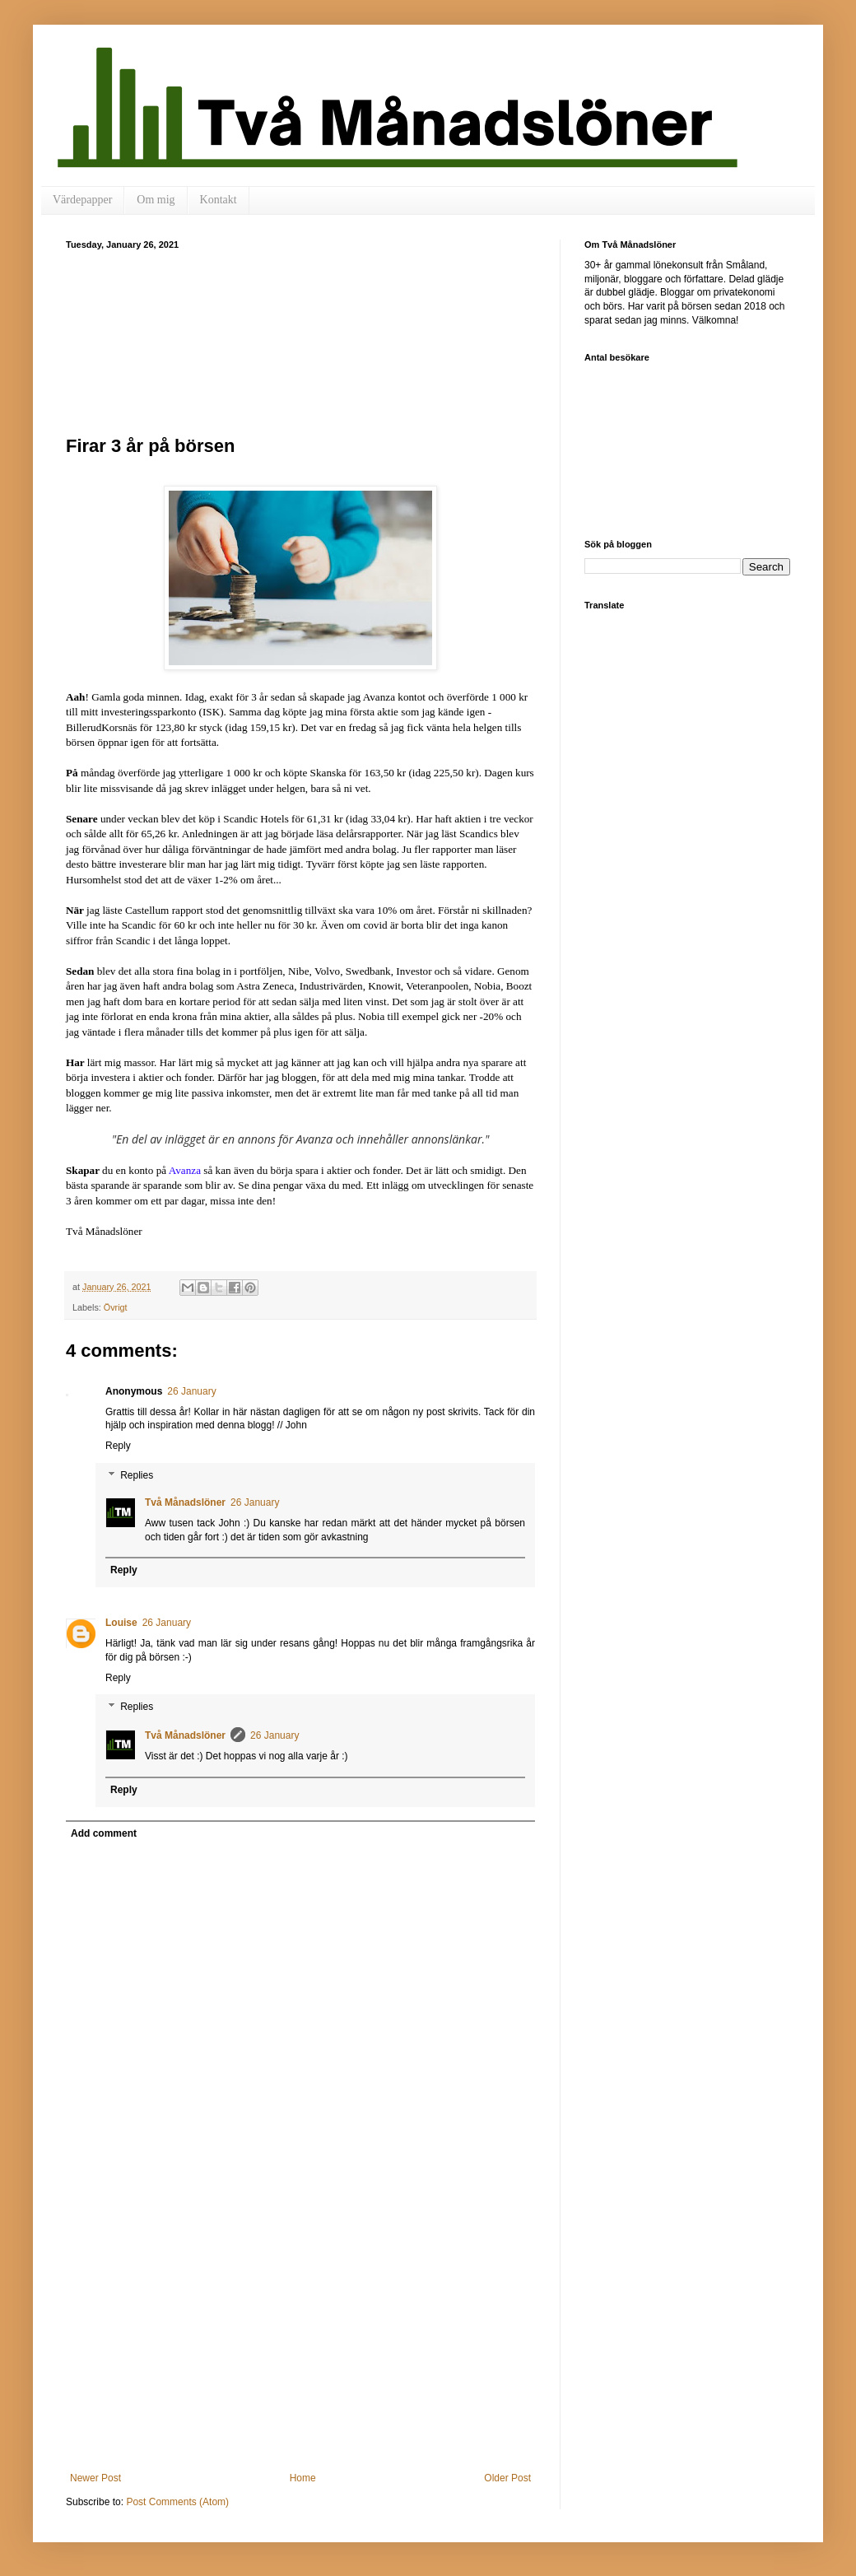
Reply (118, 1445)
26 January (191, 1391)
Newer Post (95, 2478)
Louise (121, 1622)
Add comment (104, 1833)
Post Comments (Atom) (177, 2502)
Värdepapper (82, 199)
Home (303, 2478)
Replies (136, 1475)
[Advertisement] (300, 340)
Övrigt (116, 1307)
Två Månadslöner (185, 1502)
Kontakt (218, 199)
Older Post (507, 2478)
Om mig (155, 199)
